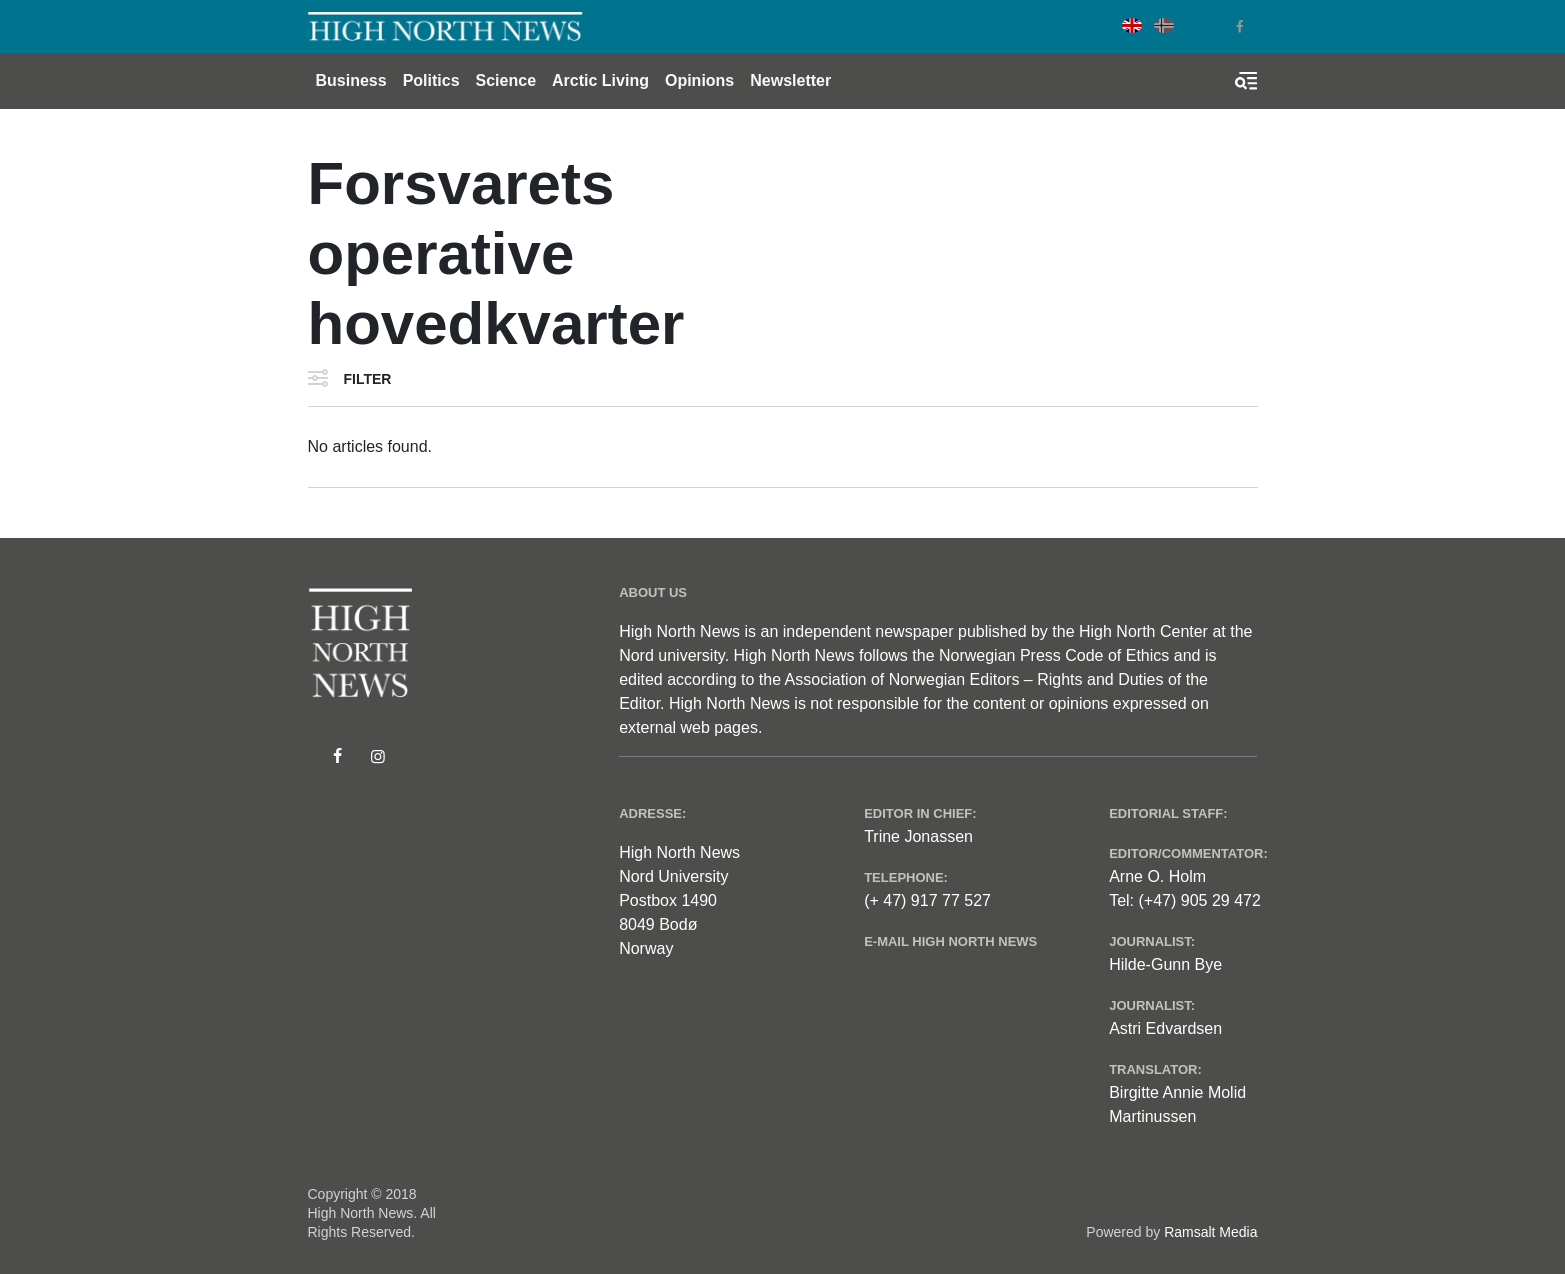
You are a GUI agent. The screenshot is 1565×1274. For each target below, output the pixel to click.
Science (506, 80)
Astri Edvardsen (1165, 1028)
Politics (431, 80)
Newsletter (790, 80)
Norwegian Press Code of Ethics (1054, 655)
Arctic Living (600, 80)
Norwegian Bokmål (1164, 25)
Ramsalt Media (1210, 1232)
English (1132, 25)
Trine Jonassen (918, 836)
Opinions (699, 80)
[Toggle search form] (1246, 81)
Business (351, 80)
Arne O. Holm (1157, 876)
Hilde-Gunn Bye (1165, 964)
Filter (368, 379)
